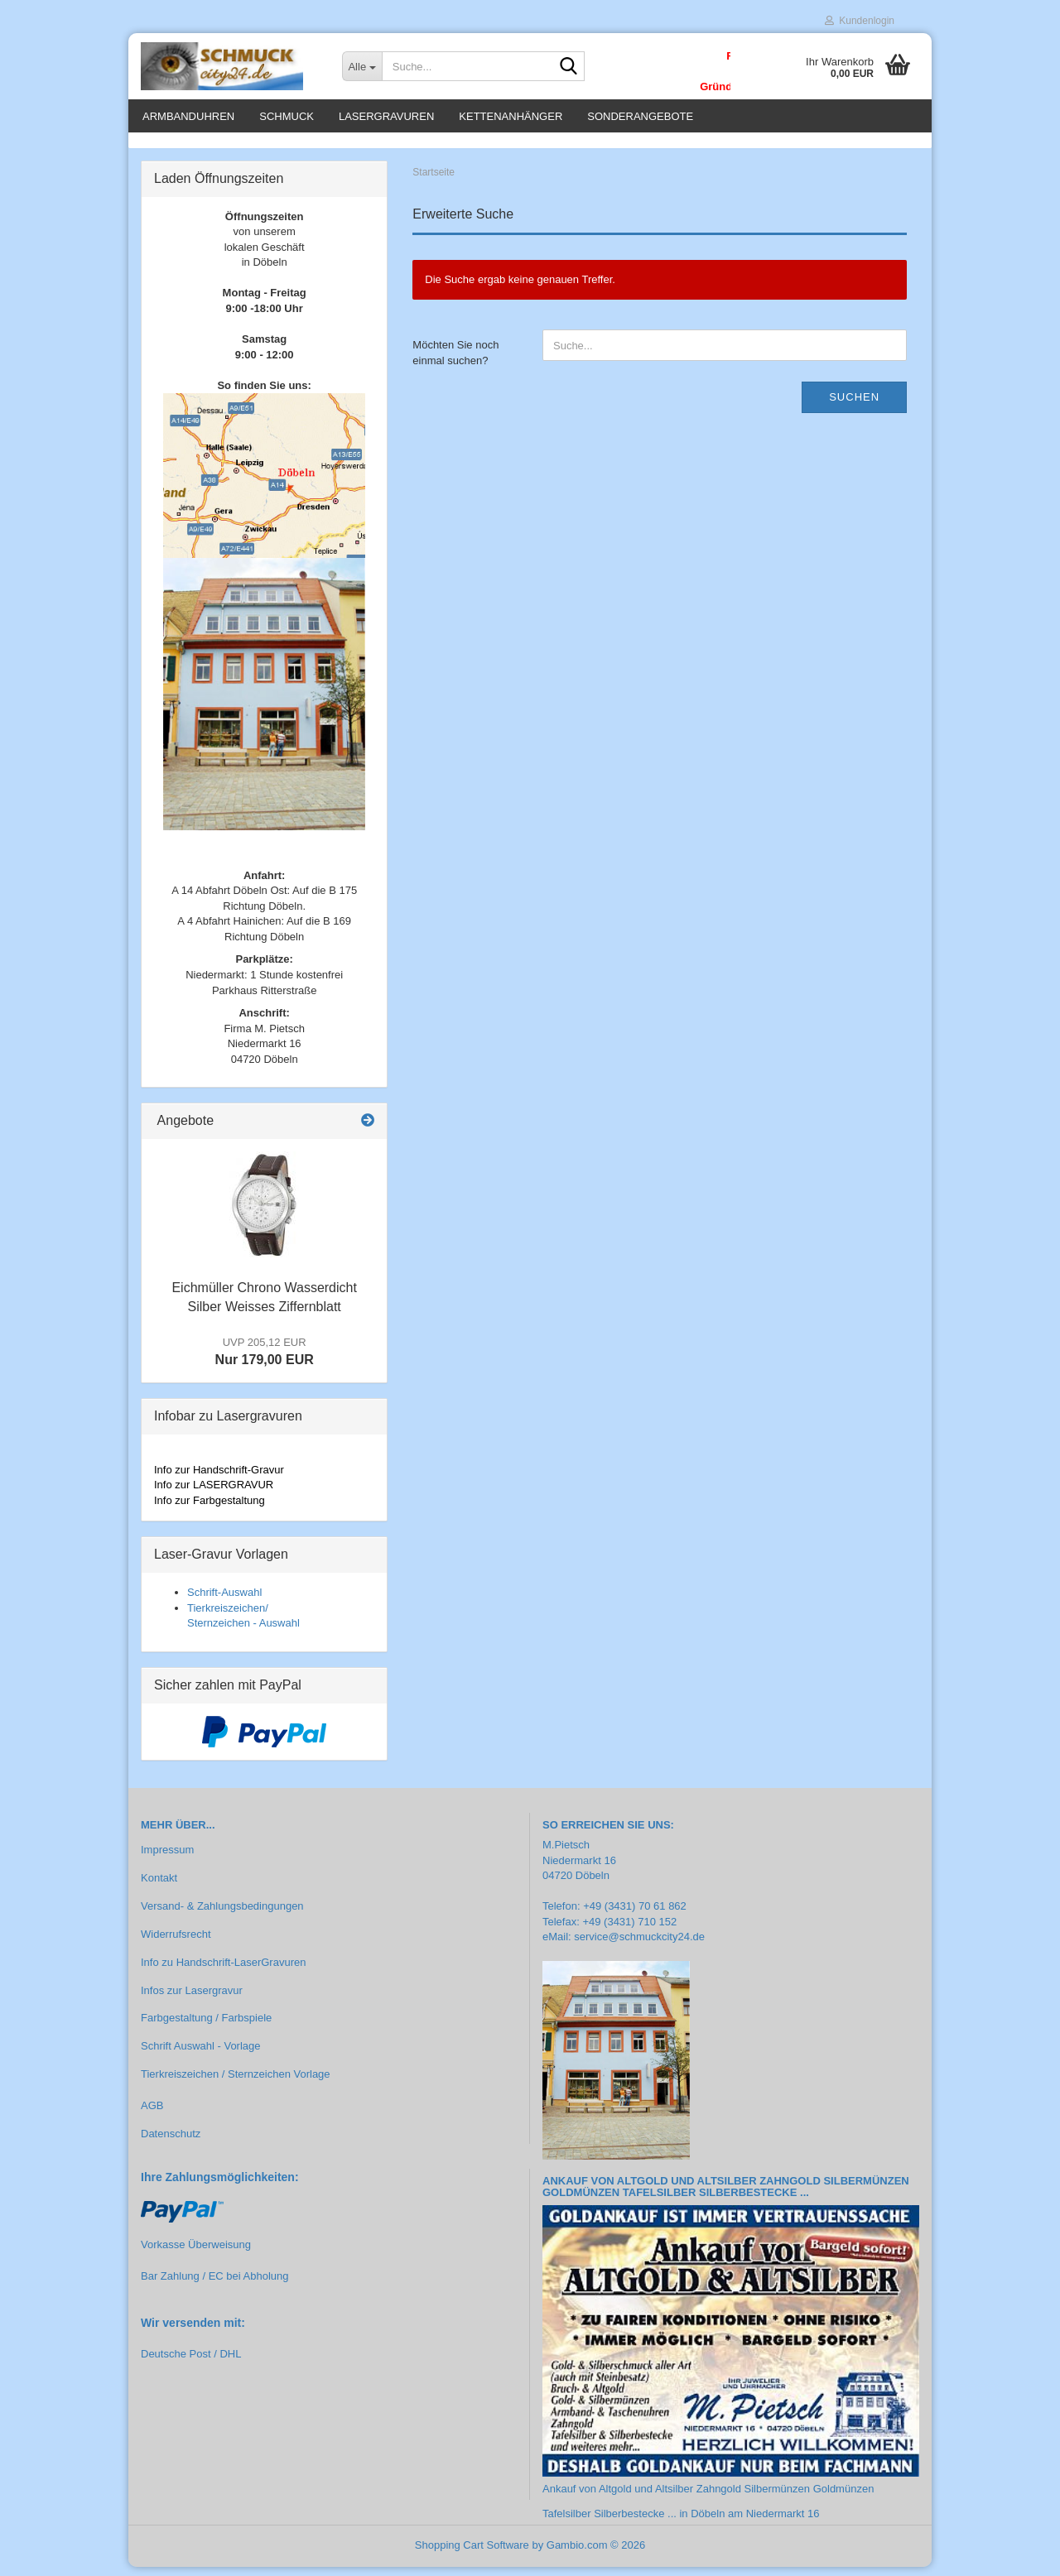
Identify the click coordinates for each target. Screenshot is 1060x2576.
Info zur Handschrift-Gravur (219, 1479)
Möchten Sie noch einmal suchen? (455, 362)
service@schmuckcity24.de (639, 1946)
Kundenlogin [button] (859, 20)
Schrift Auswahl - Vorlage (201, 2056)
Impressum (167, 1859)
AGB (152, 2114)
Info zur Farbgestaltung (209, 1509)
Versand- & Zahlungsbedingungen (222, 1915)
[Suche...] (362, 66)
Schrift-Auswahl (224, 1601)
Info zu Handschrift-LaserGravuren (223, 1971)
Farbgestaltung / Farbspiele (206, 2027)
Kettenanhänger (510, 116)
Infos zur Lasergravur (192, 1999)
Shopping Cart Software (472, 2554)
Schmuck (286, 116)
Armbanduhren (188, 116)
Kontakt (159, 1887)
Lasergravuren (386, 116)
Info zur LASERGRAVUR (213, 1494)
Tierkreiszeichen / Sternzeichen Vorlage (235, 2083)
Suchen (854, 406)
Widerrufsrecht (176, 1943)
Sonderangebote (640, 116)
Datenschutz (170, 2142)
